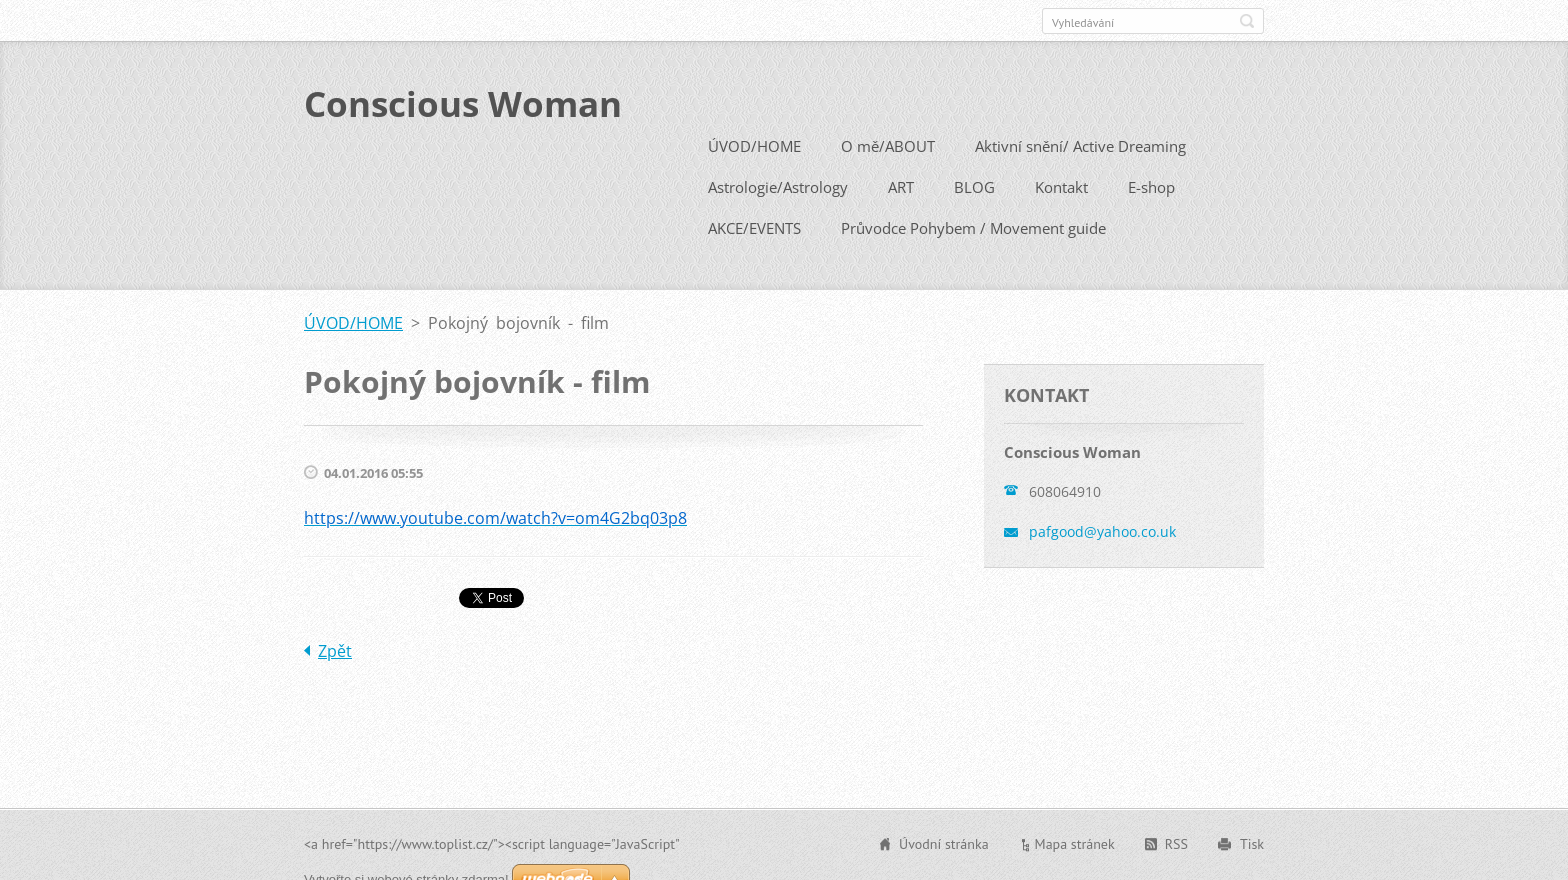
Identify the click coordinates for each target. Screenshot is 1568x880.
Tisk (1252, 844)
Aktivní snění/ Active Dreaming (1080, 144)
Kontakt (1061, 185)
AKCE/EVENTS (754, 226)
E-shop (1151, 185)
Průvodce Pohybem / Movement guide (973, 226)
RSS (1176, 844)
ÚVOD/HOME (754, 144)
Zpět (335, 649)
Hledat (1247, 21)
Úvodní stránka (944, 844)
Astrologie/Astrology (778, 185)
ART (901, 185)
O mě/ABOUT (888, 144)
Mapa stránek (1075, 844)
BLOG (974, 185)
